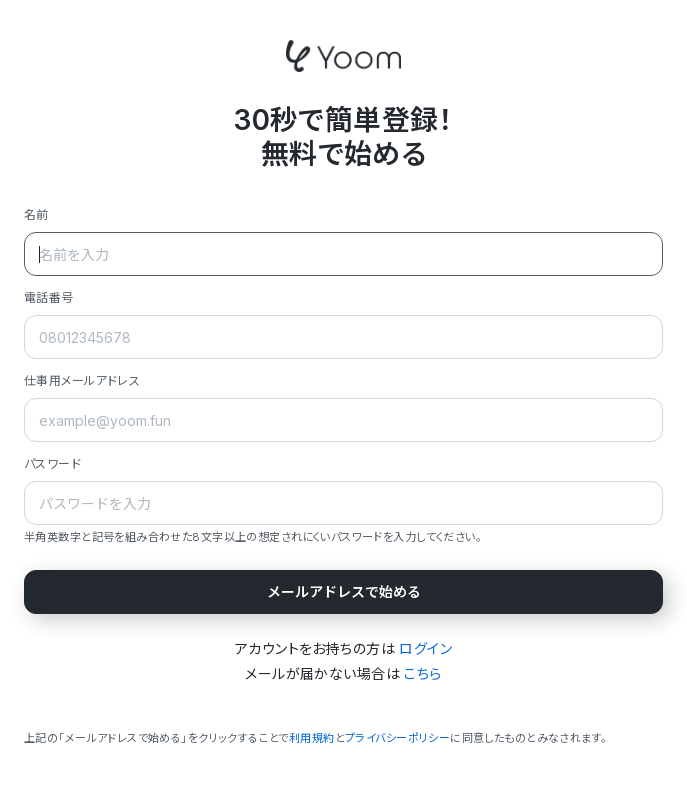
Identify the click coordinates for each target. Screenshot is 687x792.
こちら (422, 673)
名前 (36, 214)
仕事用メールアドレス (82, 380)
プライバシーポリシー (397, 738)
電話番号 (49, 297)
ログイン (425, 648)
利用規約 (312, 738)
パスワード (52, 463)
